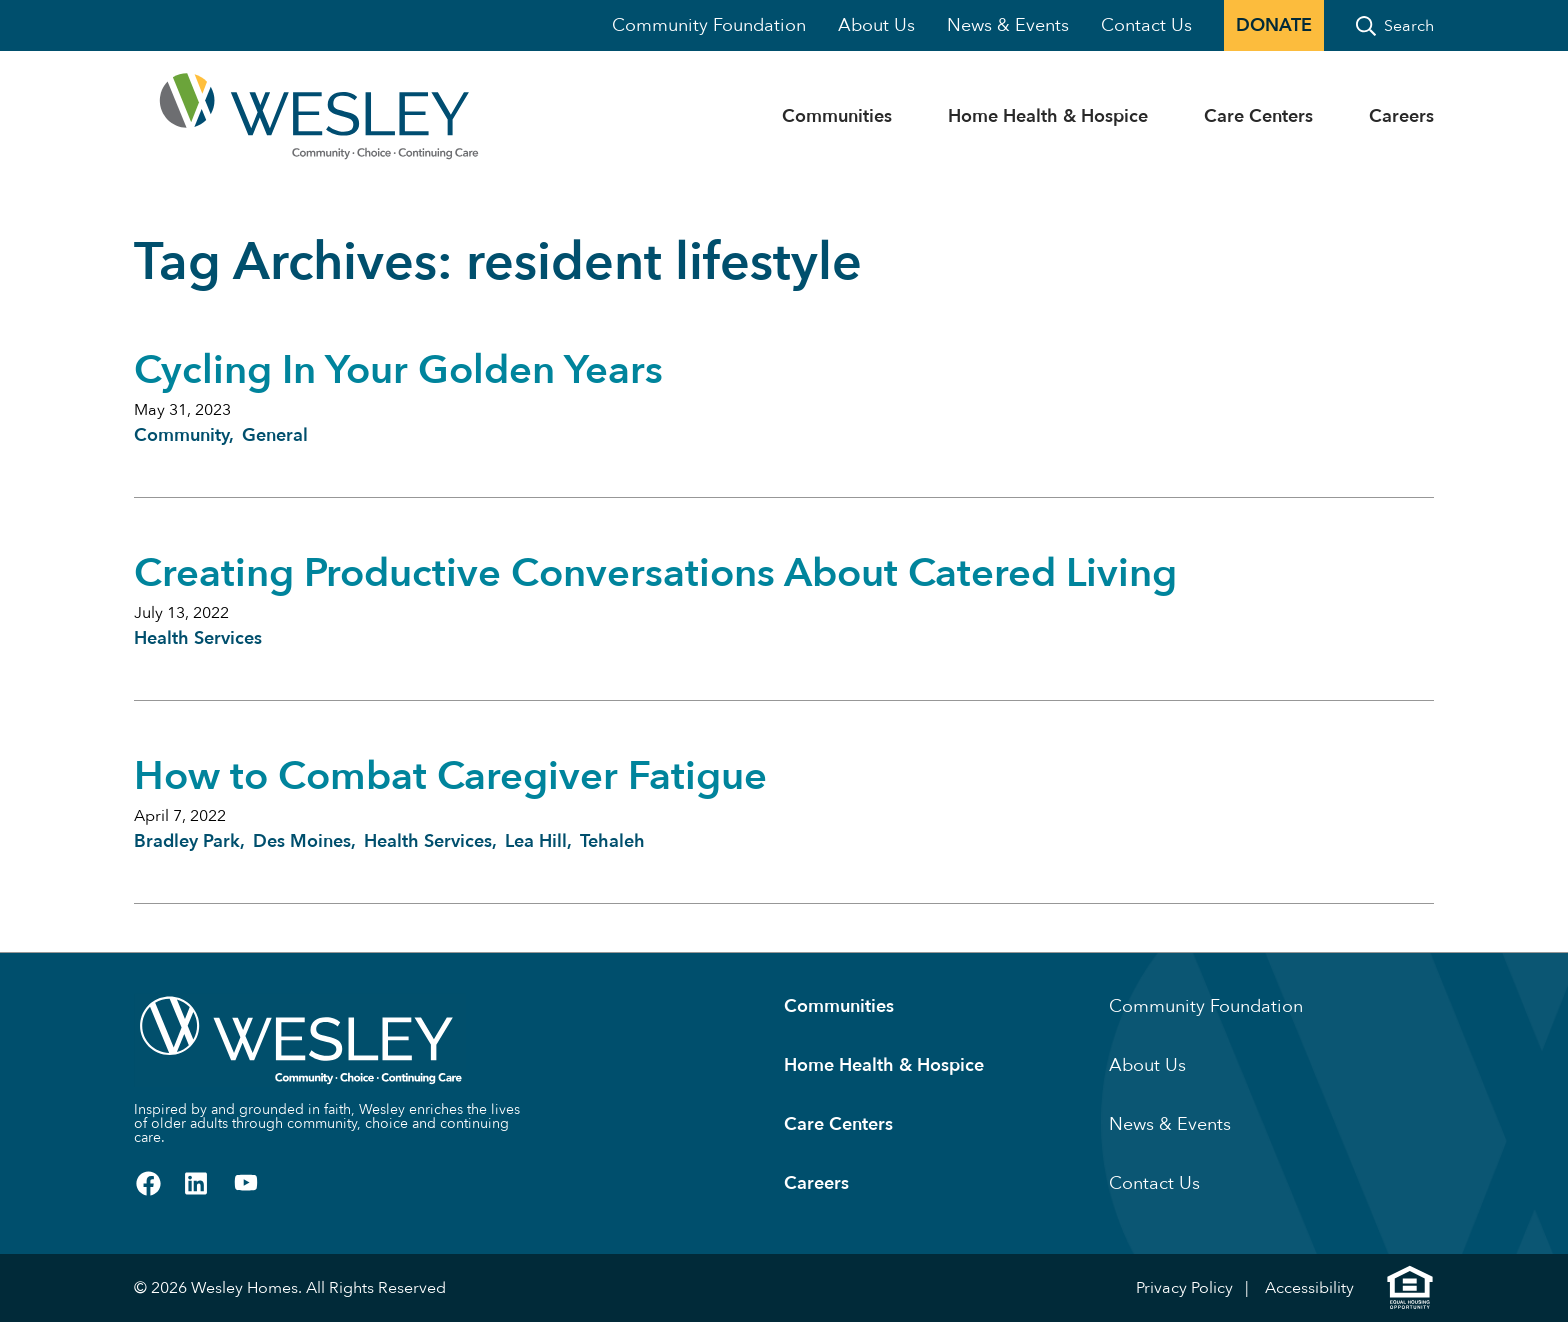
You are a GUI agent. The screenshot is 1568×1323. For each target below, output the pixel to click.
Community (181, 435)
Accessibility (1309, 1288)
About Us (876, 25)
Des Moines (302, 841)
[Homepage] (255, 117)
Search (1409, 26)
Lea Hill (536, 841)
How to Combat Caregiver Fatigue (450, 776)
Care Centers (1258, 116)
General (275, 435)
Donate (1274, 25)
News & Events (1008, 25)
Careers (1401, 116)
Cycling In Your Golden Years (398, 370)
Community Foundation (709, 25)
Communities (837, 116)
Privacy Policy (1184, 1288)
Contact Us (1146, 25)
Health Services (198, 638)
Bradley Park (187, 841)
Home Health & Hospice (1048, 116)
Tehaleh (612, 841)
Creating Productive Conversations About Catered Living (655, 573)
